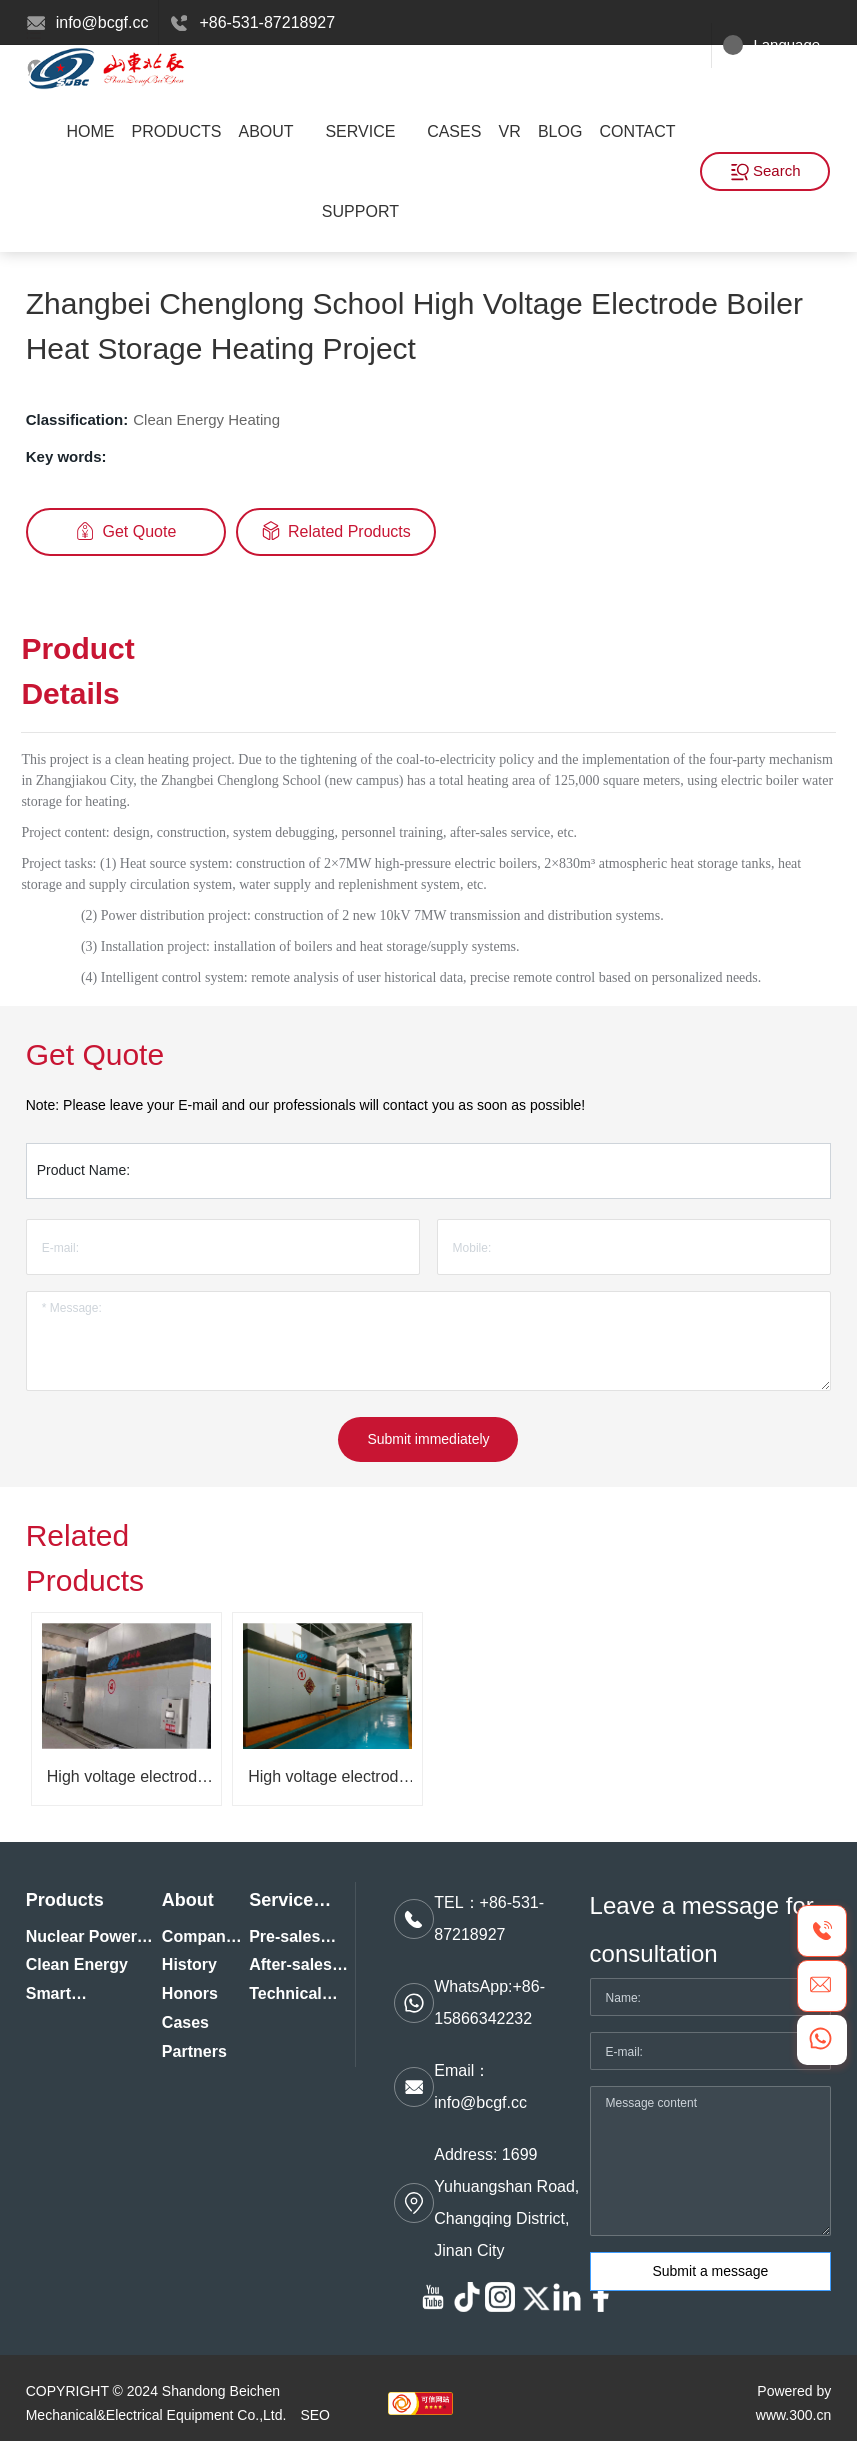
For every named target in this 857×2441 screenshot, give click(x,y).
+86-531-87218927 (267, 22)
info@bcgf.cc (102, 22)
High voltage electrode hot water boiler (327, 1784)
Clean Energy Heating (206, 419)
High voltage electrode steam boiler (126, 1784)
